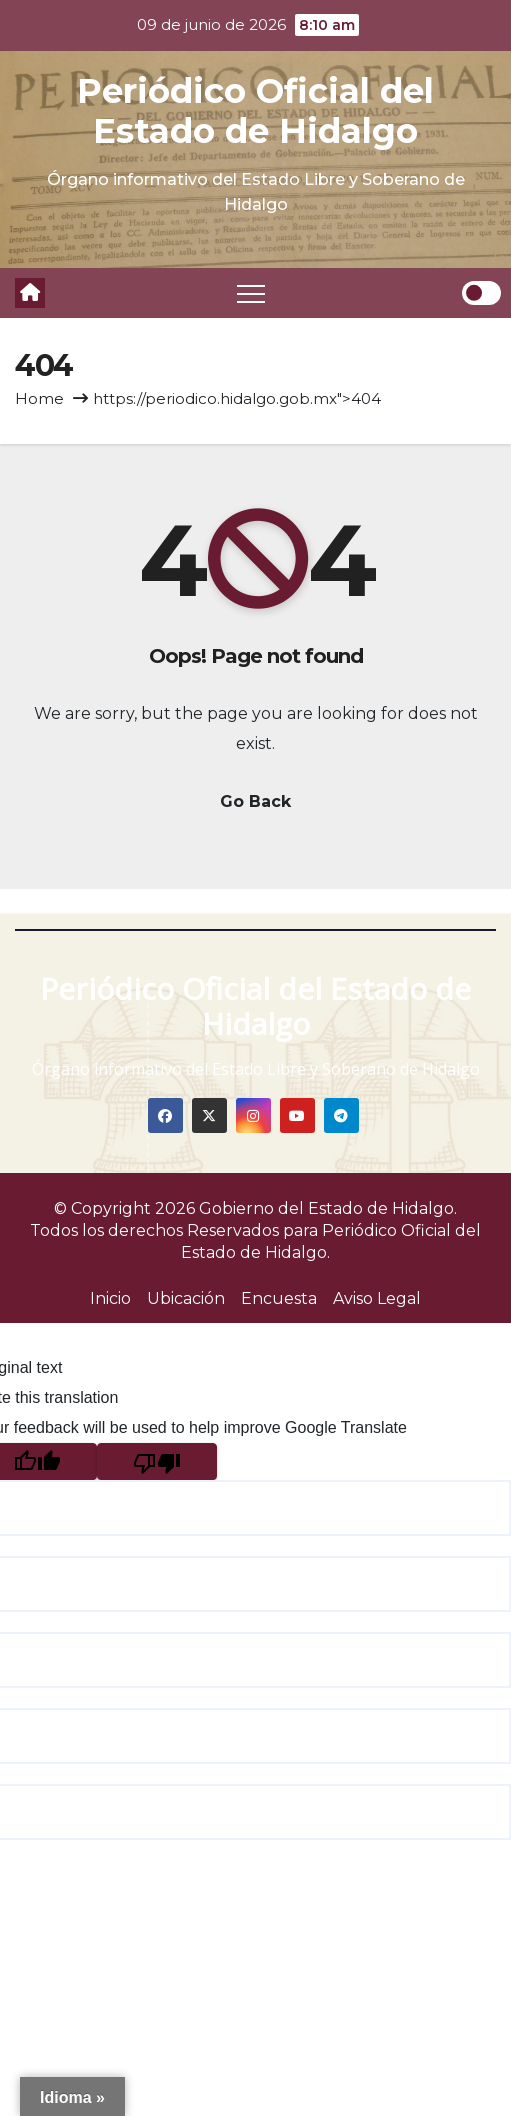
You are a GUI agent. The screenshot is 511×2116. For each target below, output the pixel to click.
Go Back (255, 801)
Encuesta (279, 1298)
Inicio (110, 1298)
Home (39, 398)
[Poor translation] (157, 1461)
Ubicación (186, 1298)
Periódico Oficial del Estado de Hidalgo (255, 111)
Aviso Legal (377, 1298)
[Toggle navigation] (251, 293)
